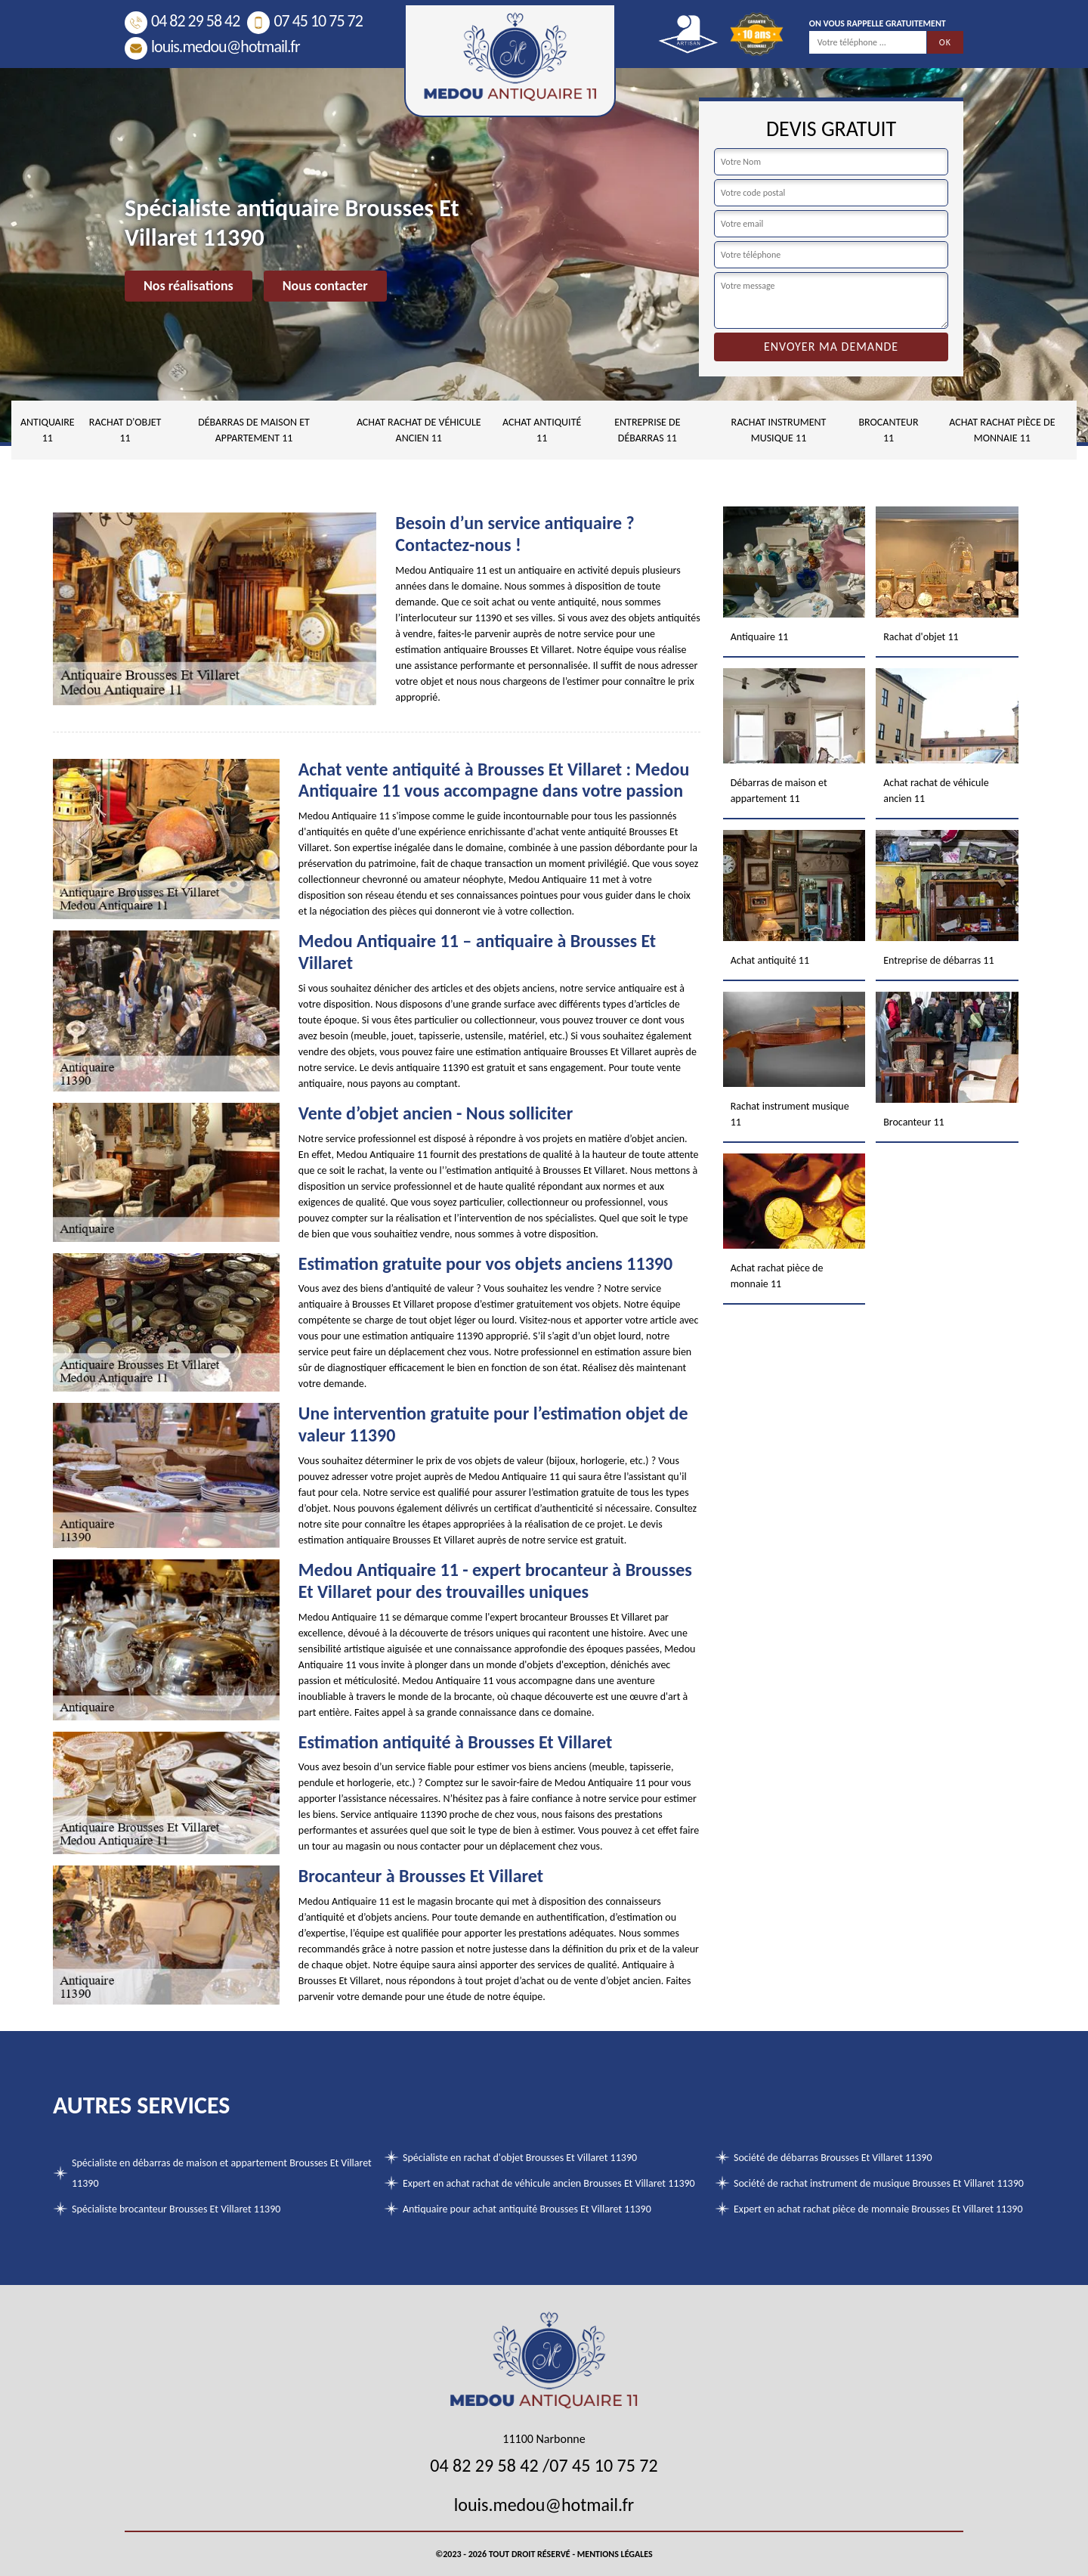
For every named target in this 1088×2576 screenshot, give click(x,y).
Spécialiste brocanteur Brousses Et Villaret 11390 (176, 2209)
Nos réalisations (188, 285)
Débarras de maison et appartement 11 (254, 430)
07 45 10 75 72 (304, 21)
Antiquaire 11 (47, 430)
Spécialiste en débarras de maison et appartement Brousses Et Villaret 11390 (222, 2173)
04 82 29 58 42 (182, 21)
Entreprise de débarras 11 (647, 430)
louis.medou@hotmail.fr (212, 46)
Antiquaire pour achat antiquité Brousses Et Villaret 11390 (527, 2209)
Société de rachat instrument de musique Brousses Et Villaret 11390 (879, 2183)
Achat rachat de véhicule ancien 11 (419, 430)
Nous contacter (325, 285)
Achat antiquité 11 (541, 430)
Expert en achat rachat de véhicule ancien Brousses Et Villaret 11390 (549, 2183)
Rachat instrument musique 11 (779, 430)
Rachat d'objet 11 (125, 430)
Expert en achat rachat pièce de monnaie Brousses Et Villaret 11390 (878, 2209)
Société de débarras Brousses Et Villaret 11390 (833, 2157)
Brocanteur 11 (888, 430)
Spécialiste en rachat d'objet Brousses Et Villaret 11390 (520, 2157)
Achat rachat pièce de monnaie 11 (1002, 430)
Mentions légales (615, 2554)
